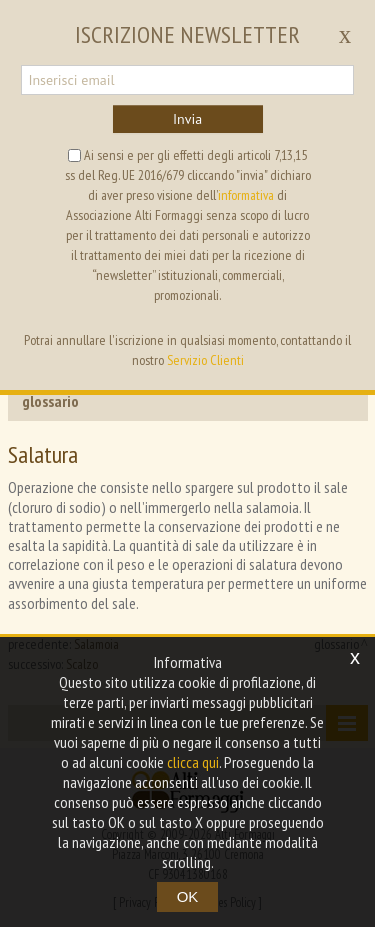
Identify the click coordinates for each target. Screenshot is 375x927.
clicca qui (193, 762)
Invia (187, 119)
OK (188, 896)
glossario (50, 401)
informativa (246, 195)
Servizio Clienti (205, 360)
